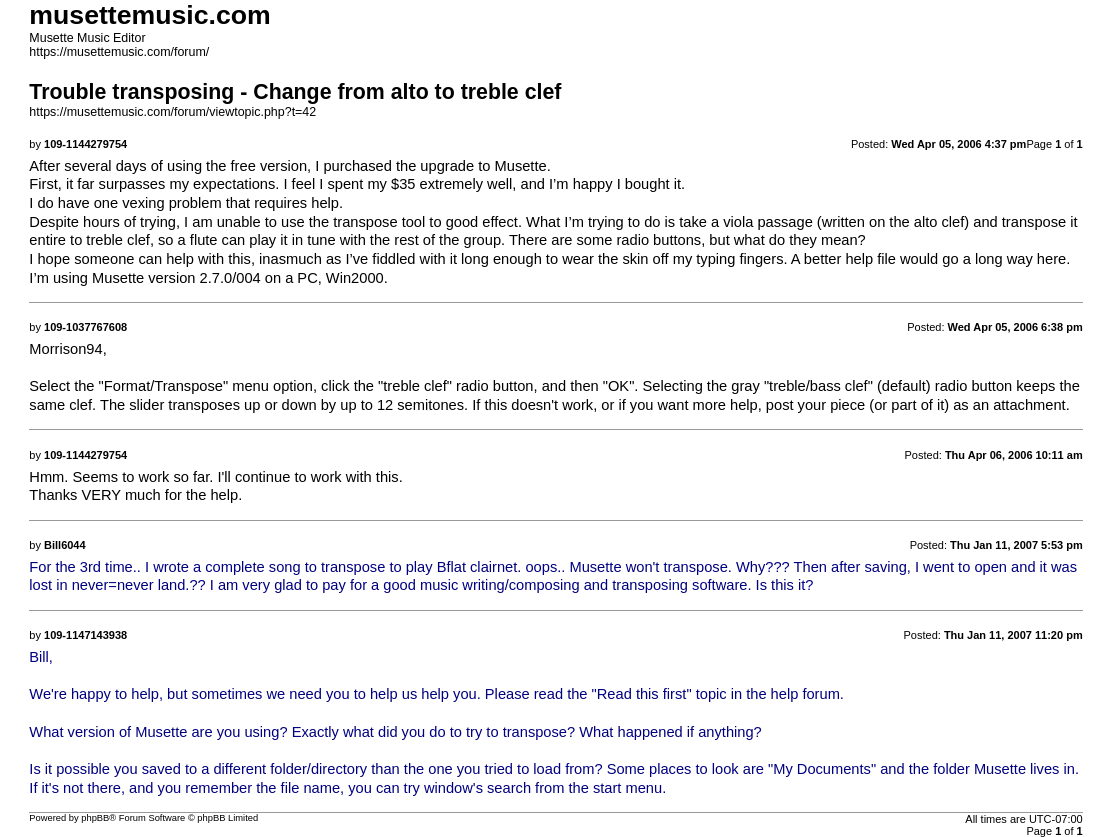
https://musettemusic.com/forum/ (119, 52)
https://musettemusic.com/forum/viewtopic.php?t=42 (172, 112)
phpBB (95, 818)
